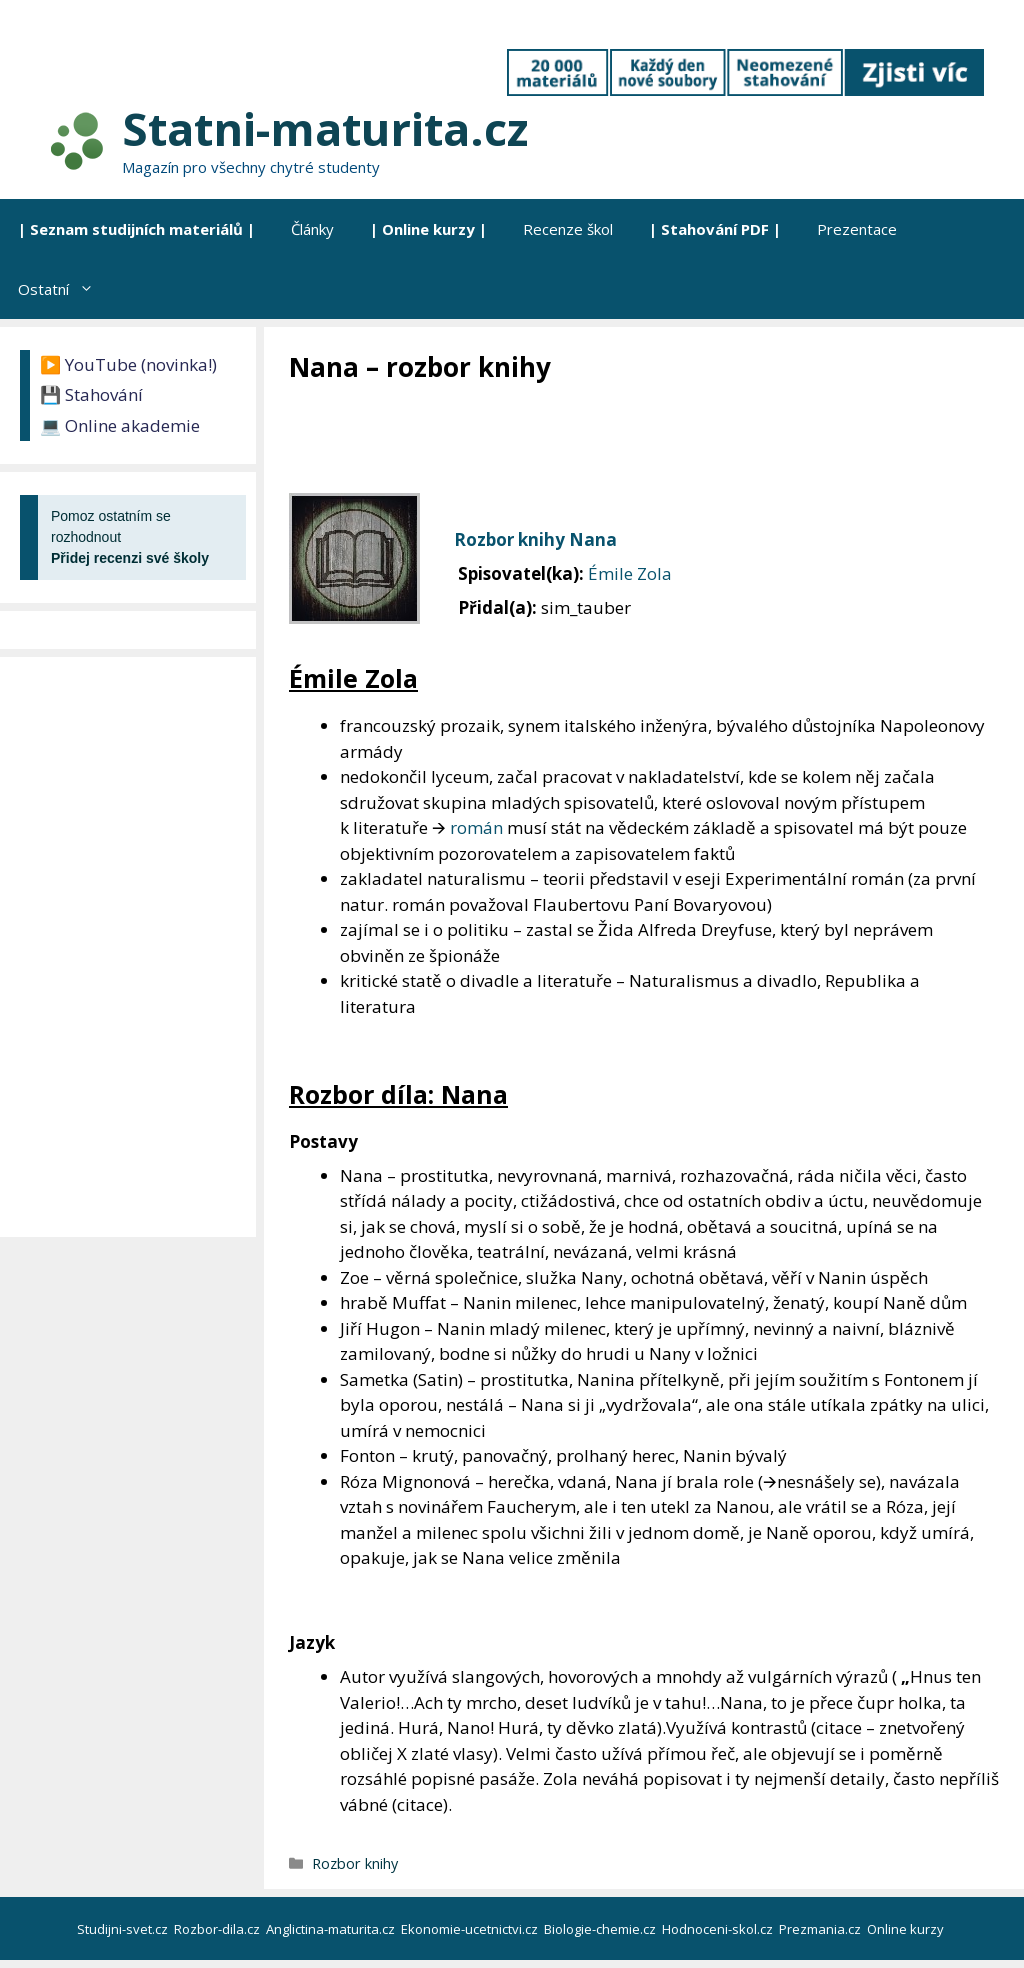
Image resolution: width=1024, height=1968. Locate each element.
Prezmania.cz (821, 1929)
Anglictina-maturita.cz (332, 1929)
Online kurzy (907, 1929)
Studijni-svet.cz (124, 1929)
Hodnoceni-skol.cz (719, 1929)
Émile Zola (630, 573)
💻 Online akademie (120, 425)
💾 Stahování (91, 394)
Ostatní (65, 289)
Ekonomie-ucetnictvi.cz (471, 1929)
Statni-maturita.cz (325, 128)
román (476, 827)
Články (312, 229)
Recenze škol (568, 229)
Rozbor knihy (355, 1863)
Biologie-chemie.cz (601, 1929)
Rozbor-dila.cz (218, 1929)
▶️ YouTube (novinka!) (128, 364)
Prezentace (857, 229)
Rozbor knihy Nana (535, 539)
